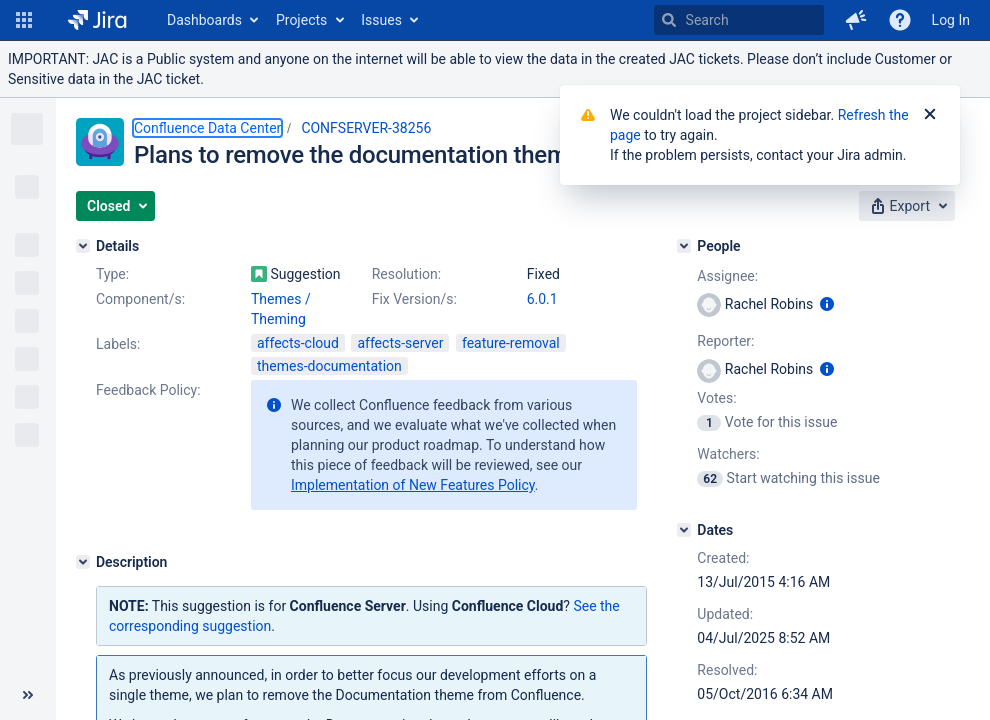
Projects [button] (301, 20)
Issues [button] (381, 20)
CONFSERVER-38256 (366, 128)
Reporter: (725, 341)
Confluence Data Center (207, 128)
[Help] (900, 20)
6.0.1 (542, 299)
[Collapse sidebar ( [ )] (28, 695)
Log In (951, 20)
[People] (684, 246)
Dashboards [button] (204, 20)
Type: (112, 274)
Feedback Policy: (148, 390)
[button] (24, 20)
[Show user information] (827, 304)
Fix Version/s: (414, 299)
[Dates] (684, 530)
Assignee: (727, 276)
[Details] (83, 246)
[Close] (930, 115)
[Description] (83, 562)
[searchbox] (739, 20)
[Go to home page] (97, 20)
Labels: (118, 344)
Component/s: (140, 299)
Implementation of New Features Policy (413, 485)
